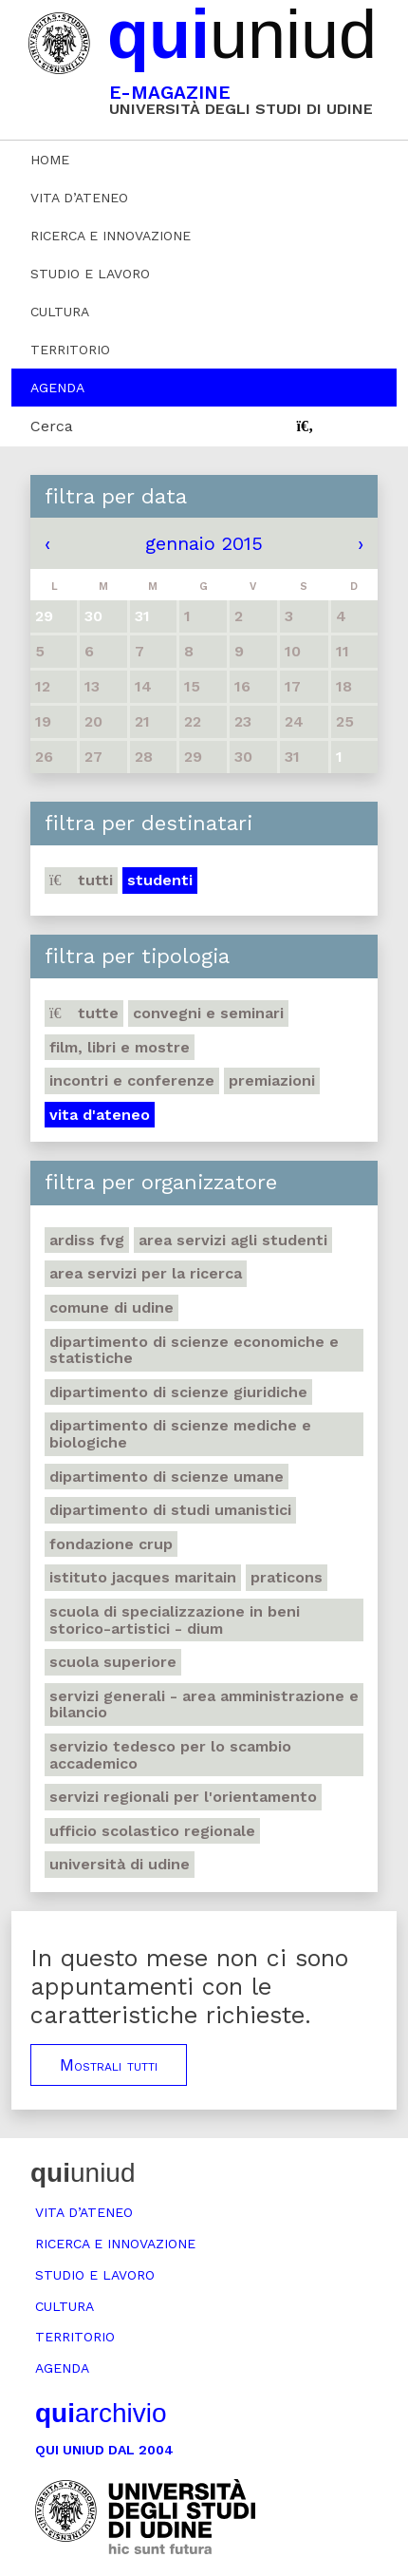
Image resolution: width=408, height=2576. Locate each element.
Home (49, 159)
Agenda (57, 387)
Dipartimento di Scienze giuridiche (178, 1392)
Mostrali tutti (109, 2064)
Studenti (160, 880)
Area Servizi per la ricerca (145, 1273)
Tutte (84, 1013)
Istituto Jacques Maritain (142, 1577)
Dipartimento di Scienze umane (166, 1477)
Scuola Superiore (112, 1662)
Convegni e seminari (208, 1013)
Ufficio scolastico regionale (152, 1831)
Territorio (70, 349)
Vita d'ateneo (99, 1115)
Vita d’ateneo (79, 197)
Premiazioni (272, 1080)
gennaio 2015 (204, 543)
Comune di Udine (111, 1307)
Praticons (286, 1577)
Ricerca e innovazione (110, 235)
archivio (100, 2413)
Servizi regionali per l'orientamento (183, 1797)
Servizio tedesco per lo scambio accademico (170, 1754)
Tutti (81, 880)
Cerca (51, 426)
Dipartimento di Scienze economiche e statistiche (194, 1350)
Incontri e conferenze (131, 1080)
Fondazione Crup (111, 1544)
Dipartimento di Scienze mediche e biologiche (180, 1433)
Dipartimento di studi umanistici (170, 1510)
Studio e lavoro (90, 273)
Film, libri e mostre (119, 1047)
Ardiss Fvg (86, 1240)
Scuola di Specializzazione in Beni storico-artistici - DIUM (174, 1620)
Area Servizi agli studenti (233, 1240)
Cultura (59, 311)
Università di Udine (119, 1864)
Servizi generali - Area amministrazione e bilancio (204, 1704)
